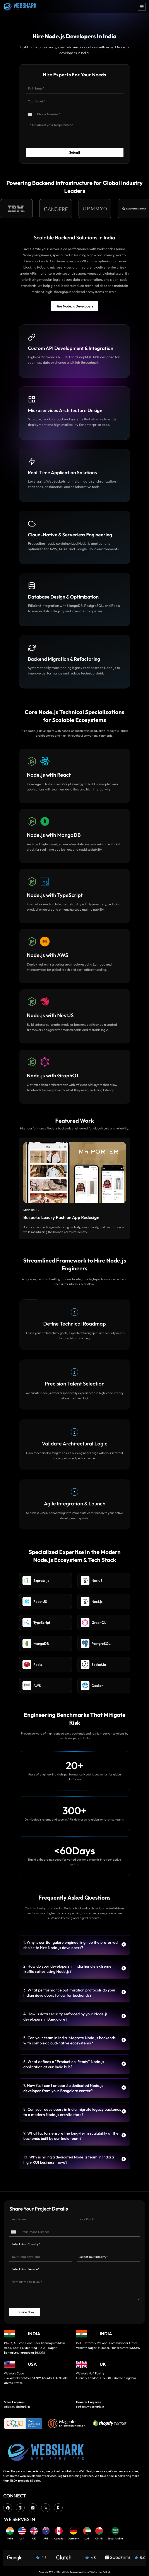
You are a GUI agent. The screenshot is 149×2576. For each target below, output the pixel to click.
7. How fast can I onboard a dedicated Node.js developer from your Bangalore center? (63, 2088)
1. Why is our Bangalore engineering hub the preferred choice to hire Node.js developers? (70, 1945)
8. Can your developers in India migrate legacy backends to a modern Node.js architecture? (72, 2112)
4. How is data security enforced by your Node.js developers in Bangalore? (65, 2016)
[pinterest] (58, 2508)
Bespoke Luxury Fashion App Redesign (61, 1217)
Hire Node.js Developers (75, 306)
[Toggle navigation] (142, 7)
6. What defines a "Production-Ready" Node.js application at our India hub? (63, 2064)
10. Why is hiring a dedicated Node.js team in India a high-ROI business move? (68, 2160)
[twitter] (45, 2508)
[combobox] (31, 114)
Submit (74, 152)
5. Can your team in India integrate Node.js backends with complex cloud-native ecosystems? (69, 2040)
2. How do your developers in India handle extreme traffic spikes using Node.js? (67, 1969)
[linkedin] (33, 2508)
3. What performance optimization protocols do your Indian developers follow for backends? (69, 1993)
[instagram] (20, 2508)
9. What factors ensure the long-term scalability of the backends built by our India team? (70, 2136)
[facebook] (7, 2508)
